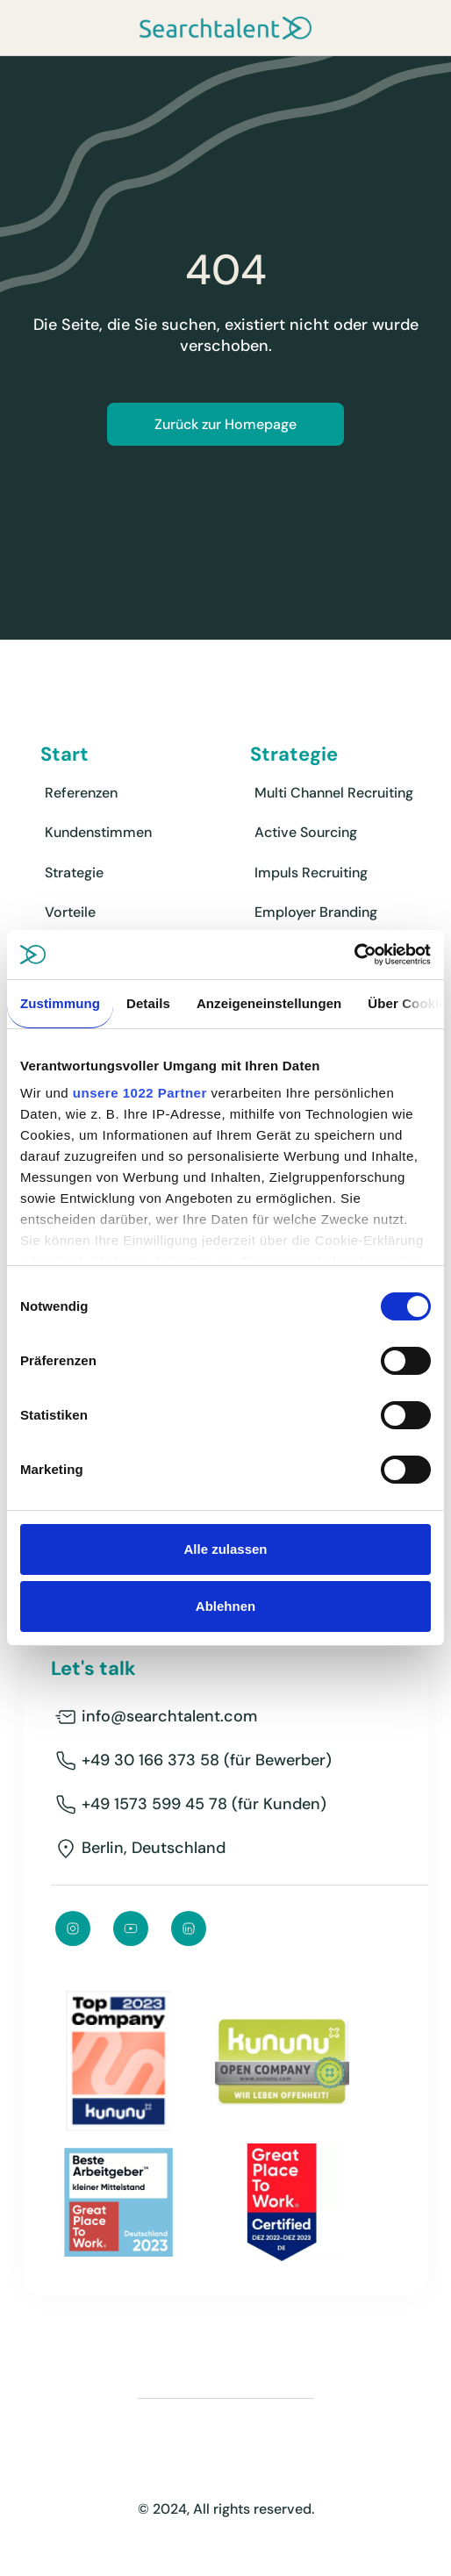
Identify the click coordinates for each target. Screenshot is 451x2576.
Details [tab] (148, 1003)
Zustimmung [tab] (60, 1003)
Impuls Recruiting (311, 872)
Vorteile (70, 912)
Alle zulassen (225, 1549)
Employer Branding (315, 912)
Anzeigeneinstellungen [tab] (269, 1003)
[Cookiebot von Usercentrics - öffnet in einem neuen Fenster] (354, 954)
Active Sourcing (305, 832)
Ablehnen (225, 1606)
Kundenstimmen (98, 832)
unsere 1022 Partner (140, 1092)
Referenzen (81, 793)
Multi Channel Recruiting (333, 793)
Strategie (74, 872)
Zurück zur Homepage (225, 424)
